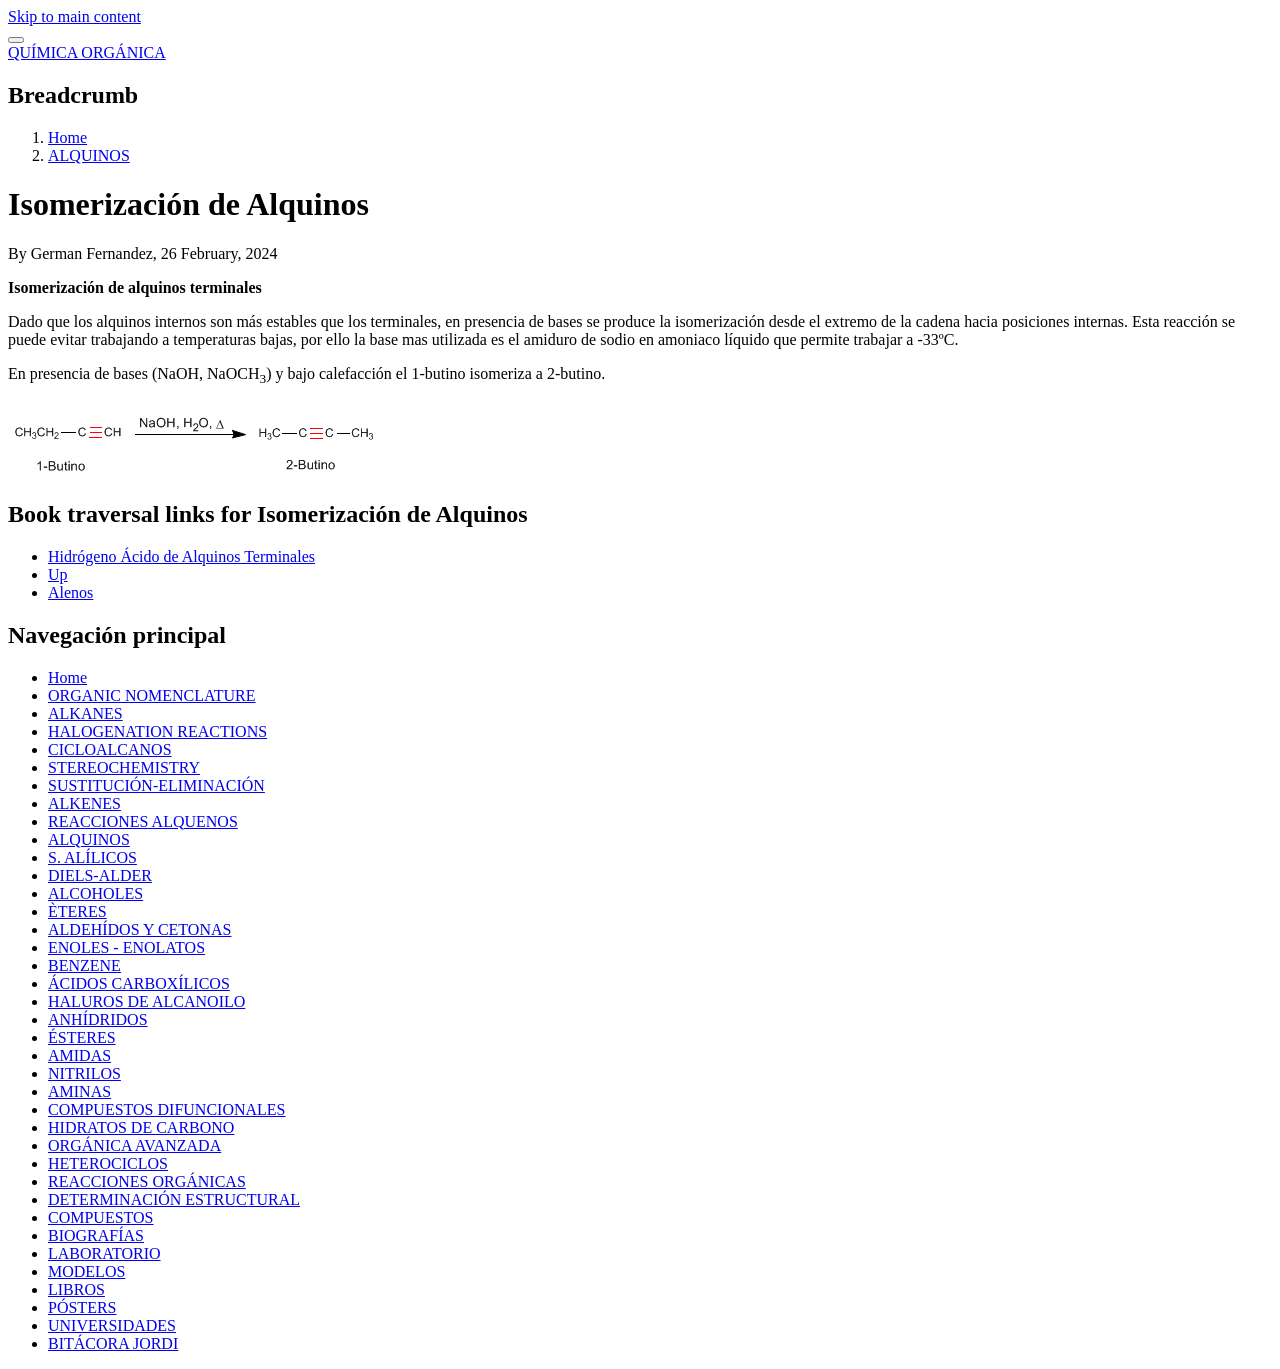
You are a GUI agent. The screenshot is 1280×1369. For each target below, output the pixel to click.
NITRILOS (84, 1073)
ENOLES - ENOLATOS (126, 947)
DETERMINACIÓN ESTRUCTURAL (174, 1199)
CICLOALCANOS (110, 749)
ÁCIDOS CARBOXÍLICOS (139, 983)
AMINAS (79, 1091)
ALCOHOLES (95, 893)
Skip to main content (74, 16)
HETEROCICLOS (108, 1163)
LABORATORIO (104, 1253)
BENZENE (84, 965)
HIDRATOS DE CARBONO (141, 1127)
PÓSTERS (82, 1307)
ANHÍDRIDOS (98, 1019)
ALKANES (85, 713)
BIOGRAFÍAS (96, 1235)
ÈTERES (77, 911)
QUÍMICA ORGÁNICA (87, 52)
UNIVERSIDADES (112, 1325)
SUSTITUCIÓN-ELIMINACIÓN (156, 785)
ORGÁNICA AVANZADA (134, 1145)
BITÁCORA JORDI (113, 1343)
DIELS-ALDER (100, 875)
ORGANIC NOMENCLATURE (152, 695)
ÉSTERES (82, 1037)
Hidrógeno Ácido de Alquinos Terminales (181, 556)
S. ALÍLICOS (92, 857)
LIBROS (76, 1289)
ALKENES (84, 803)
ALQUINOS (89, 155)
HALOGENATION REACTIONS (157, 731)
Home (67, 137)
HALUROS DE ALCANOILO (146, 1001)
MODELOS (86, 1271)
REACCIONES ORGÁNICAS (147, 1181)
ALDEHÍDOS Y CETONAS (139, 929)
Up (58, 574)
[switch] (16, 40)
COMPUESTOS (101, 1217)
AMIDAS (79, 1055)
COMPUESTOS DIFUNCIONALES (167, 1109)
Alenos (70, 592)
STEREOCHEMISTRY (124, 767)
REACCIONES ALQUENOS (143, 821)
